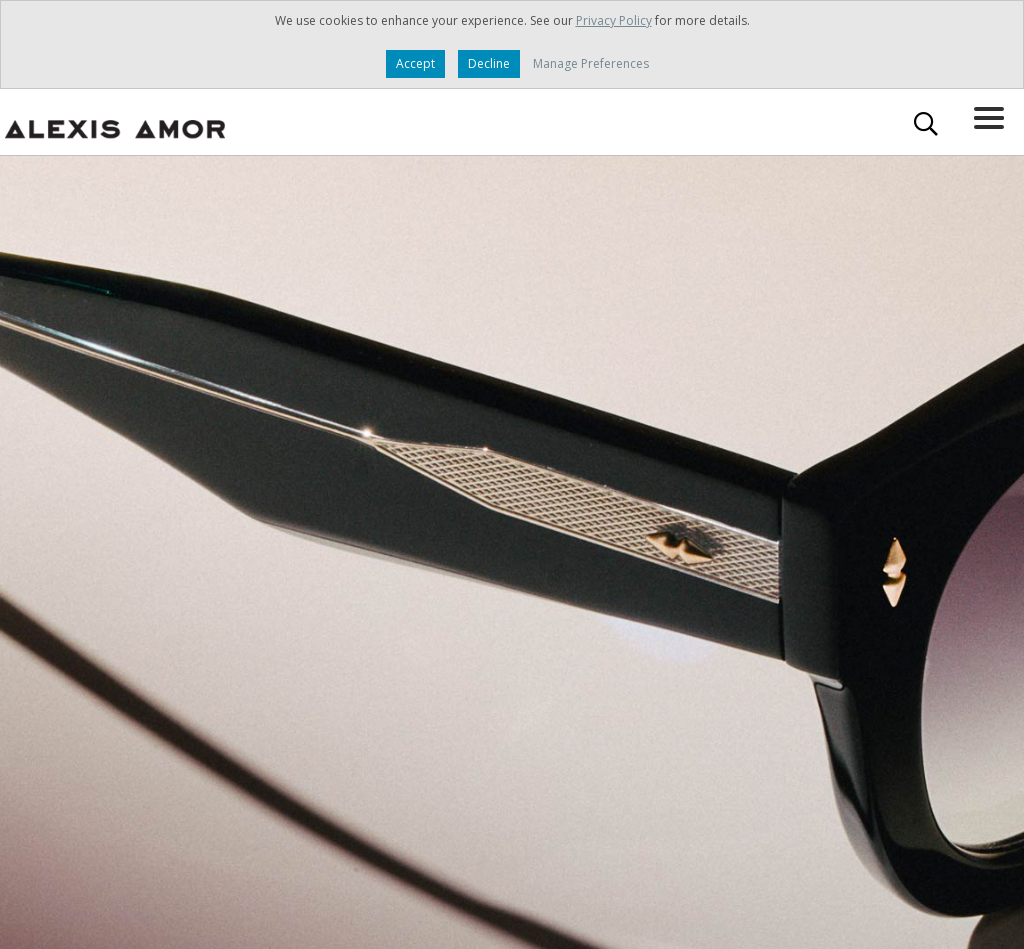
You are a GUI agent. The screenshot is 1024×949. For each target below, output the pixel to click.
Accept (415, 63)
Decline (489, 63)
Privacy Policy (614, 20)
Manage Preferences (591, 63)
